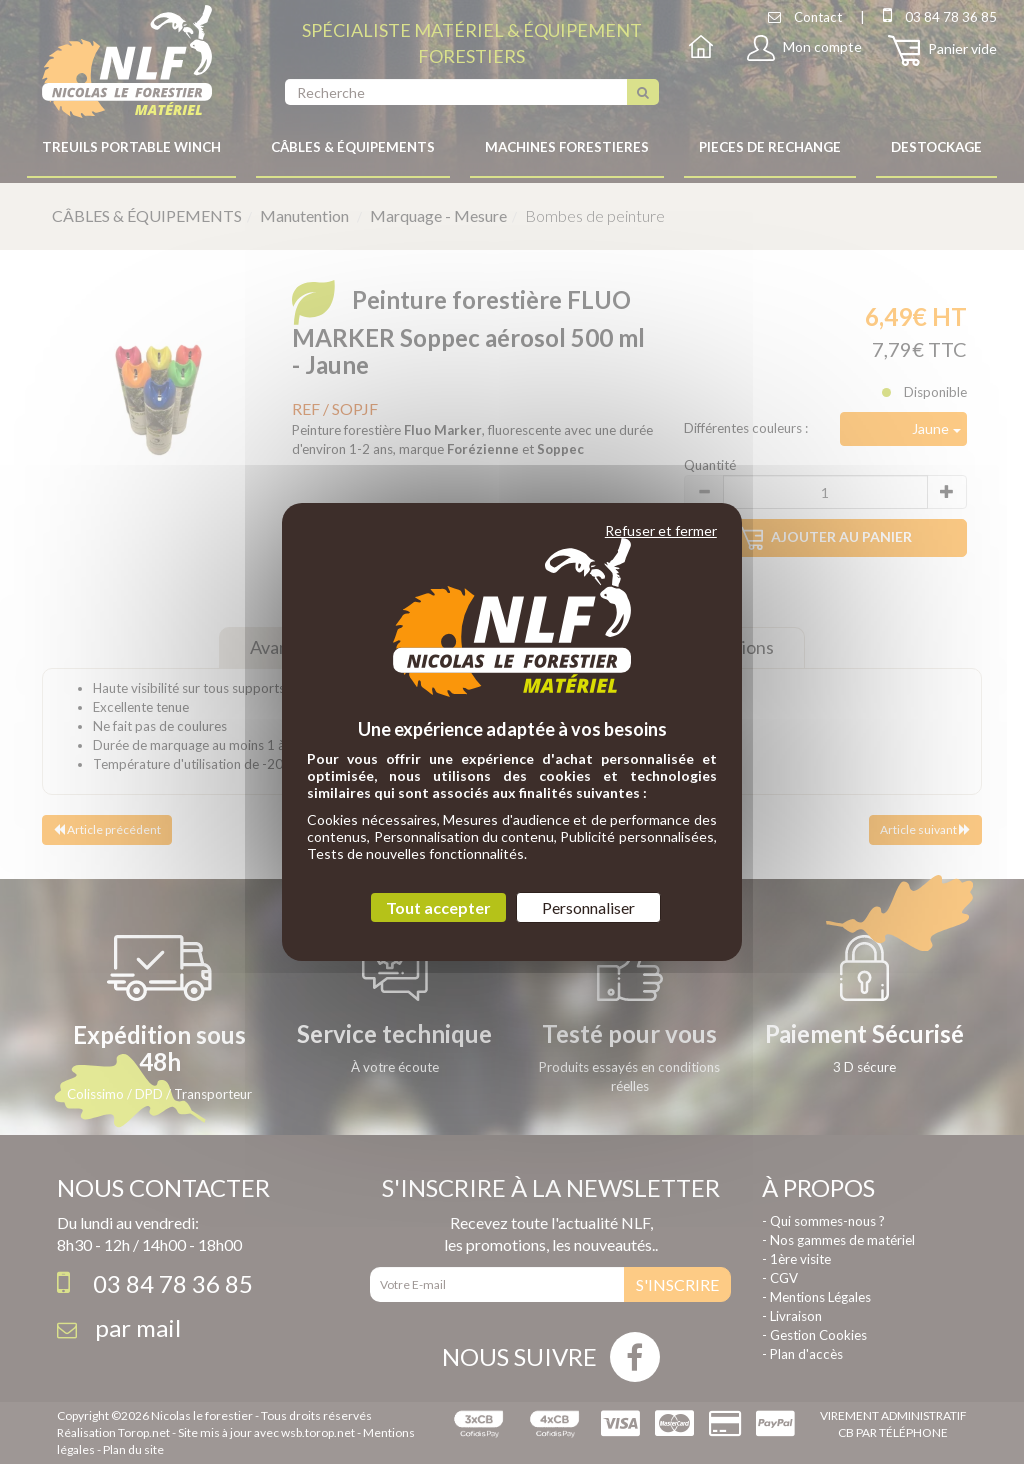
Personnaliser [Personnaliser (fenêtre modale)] (588, 907)
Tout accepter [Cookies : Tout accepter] (438, 907)
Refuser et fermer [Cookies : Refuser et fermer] (661, 530)
